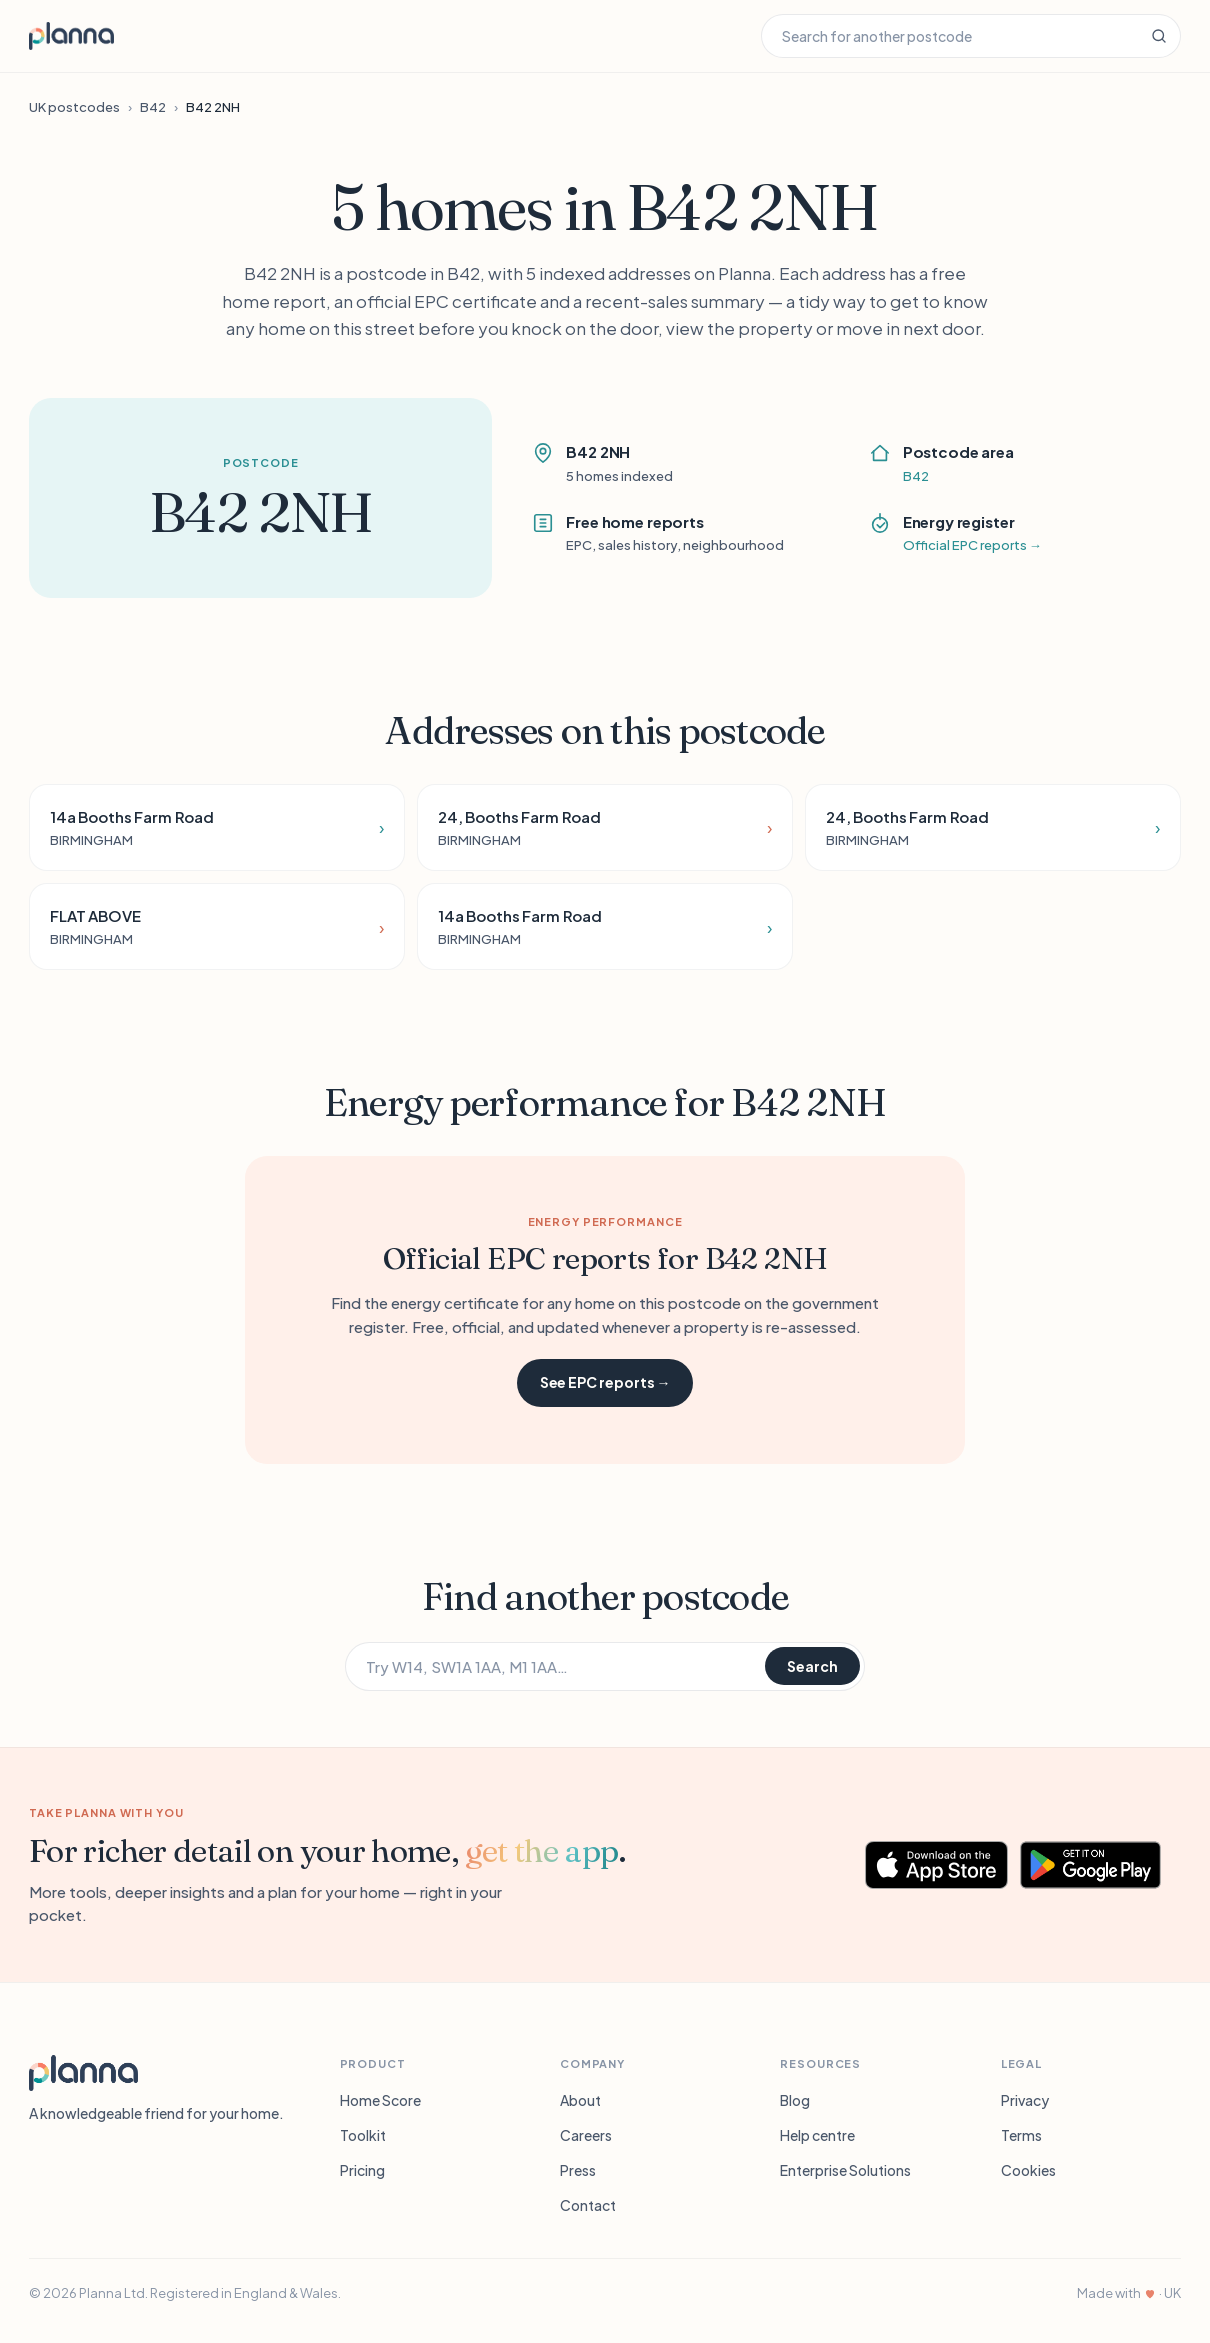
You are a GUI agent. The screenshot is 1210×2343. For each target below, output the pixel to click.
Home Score (380, 2100)
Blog (795, 2100)
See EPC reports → (605, 1382)
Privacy (1025, 2100)
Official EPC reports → (972, 545)
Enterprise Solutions (845, 2170)
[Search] (1159, 36)
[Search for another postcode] (950, 36)
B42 (153, 107)
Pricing (362, 2170)
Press (578, 2170)
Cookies (1028, 2170)
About (580, 2100)
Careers (586, 2135)
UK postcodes (74, 107)
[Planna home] (71, 36)
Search (812, 1666)
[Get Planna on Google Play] (1100, 1865)
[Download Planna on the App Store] (937, 1865)
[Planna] (83, 2073)
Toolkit (363, 2135)
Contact (588, 2205)
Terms (1021, 2135)
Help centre (817, 2135)
